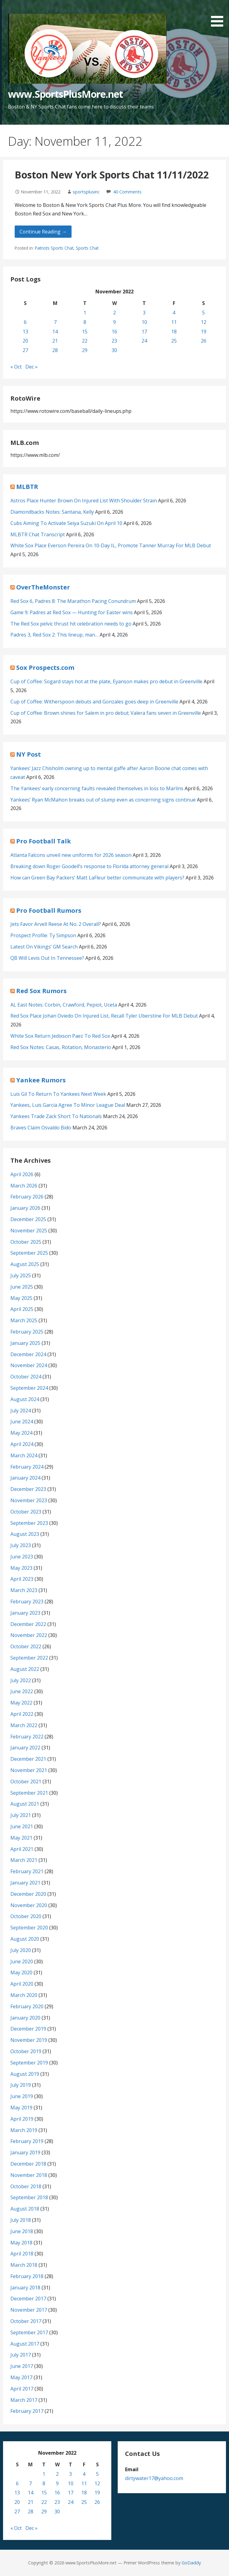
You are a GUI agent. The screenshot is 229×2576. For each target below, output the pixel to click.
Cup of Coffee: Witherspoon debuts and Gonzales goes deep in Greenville (94, 701)
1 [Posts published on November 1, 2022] (84, 312)
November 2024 (28, 1365)
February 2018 (26, 2276)
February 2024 (26, 1466)
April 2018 (21, 2253)
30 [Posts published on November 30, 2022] (114, 350)
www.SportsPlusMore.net (65, 94)
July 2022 (20, 1680)
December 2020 (28, 1894)
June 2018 (21, 2231)
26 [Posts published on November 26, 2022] (203, 340)
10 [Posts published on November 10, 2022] (144, 322)
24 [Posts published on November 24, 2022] (144, 340)
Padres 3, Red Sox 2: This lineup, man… (54, 634)
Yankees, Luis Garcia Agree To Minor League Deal (67, 1105)
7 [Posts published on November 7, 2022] (55, 322)
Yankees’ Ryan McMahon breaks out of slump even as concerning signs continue (103, 799)
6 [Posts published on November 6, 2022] (25, 322)
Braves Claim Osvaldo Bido (40, 1127)
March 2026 (23, 1185)
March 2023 (23, 1590)
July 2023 (20, 1545)
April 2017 (21, 2388)
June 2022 (21, 1691)
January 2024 (25, 1477)
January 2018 (25, 2287)
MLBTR (27, 487)
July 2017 (20, 2354)
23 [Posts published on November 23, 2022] (114, 340)
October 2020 (25, 1916)
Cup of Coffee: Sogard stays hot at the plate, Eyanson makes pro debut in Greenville (106, 681)
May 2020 (21, 1972)
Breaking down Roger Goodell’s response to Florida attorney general (89, 866)
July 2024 (20, 1410)
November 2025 (28, 1230)
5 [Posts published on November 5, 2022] (203, 312)
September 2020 (29, 1927)
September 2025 (29, 1252)
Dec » (31, 366)
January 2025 (25, 1343)
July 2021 (20, 1815)
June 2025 (21, 1286)
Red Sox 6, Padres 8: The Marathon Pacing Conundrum (73, 601)
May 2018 (21, 2242)
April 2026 (21, 1174)
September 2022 (29, 1657)
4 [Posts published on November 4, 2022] (173, 312)
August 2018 (24, 2208)
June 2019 (21, 2096)
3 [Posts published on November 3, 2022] (144, 312)
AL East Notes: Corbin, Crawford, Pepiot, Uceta (63, 1004)
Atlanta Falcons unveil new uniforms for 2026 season (70, 855)
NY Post (28, 754)
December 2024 (28, 1354)
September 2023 (29, 1523)
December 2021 (28, 1759)
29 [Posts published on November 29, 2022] (84, 350)
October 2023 (25, 1511)
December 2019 (28, 2028)
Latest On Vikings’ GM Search (44, 946)
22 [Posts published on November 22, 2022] (84, 340)
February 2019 (26, 2141)
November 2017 (28, 2309)
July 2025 (20, 1275)
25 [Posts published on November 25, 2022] (174, 340)
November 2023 (28, 1500)
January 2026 (25, 1208)
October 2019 (25, 2051)
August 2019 (24, 2074)
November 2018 (28, 2175)
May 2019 (21, 2107)
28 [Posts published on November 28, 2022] (55, 350)
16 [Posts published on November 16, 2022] (114, 331)
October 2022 (25, 1646)
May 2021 (21, 1837)
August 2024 (24, 1399)
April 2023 (21, 1579)
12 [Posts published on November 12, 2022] (203, 322)
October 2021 (25, 1781)
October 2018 (25, 2186)
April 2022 (21, 1714)
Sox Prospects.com (45, 667)
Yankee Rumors (41, 1080)
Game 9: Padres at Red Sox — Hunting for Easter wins (71, 612)
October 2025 (25, 1241)
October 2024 (25, 1376)
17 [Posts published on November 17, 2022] (144, 331)
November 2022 (28, 1635)
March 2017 (23, 2400)
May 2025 (21, 1298)
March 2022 (23, 1725)
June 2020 (21, 1961)
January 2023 (25, 1612)
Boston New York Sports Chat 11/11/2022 (112, 174)
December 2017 (28, 2298)
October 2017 (25, 2321)
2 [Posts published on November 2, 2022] (114, 312)
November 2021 (28, 1770)
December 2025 (28, 1219)
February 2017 (26, 2411)
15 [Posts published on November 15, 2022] (84, 331)
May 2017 (21, 2377)
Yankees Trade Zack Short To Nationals (56, 1116)
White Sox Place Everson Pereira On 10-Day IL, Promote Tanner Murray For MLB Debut (110, 545)
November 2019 (28, 2040)
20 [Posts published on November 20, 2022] (25, 340)
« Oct (16, 366)
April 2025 (21, 1309)
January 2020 (25, 2017)
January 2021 (25, 1882)
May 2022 (21, 1702)
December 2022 (28, 1624)
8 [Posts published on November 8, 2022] (84, 322)
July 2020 (20, 1950)
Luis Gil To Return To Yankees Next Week (58, 1094)
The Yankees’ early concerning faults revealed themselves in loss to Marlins (96, 788)
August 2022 (24, 1669)
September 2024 (29, 1388)
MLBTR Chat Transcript (37, 534)
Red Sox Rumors (41, 991)
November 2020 (28, 1905)
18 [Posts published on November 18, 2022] (174, 331)
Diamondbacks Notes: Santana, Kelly (52, 511)
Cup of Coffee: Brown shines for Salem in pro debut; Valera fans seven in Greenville (105, 713)
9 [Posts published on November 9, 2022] (114, 322)
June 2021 (21, 1826)
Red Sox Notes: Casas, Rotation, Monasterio (60, 1047)
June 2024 (21, 1421)
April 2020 (21, 1983)
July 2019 (20, 2085)
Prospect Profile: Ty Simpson (43, 935)
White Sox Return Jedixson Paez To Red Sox (60, 1036)
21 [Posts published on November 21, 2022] (55, 340)
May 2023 (21, 1568)
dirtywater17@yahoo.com (154, 2478)
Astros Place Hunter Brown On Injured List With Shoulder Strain (83, 500)
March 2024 (23, 1455)
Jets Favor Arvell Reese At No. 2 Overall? (55, 924)
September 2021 (29, 1792)
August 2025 (24, 1264)
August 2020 (24, 1939)
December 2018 (28, 2163)
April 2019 (21, 2118)
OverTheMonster (43, 587)
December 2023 (28, 1489)
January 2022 (25, 1747)
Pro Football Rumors (48, 910)
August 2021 (24, 1803)
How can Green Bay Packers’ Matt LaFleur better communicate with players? (97, 877)
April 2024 (21, 1444)
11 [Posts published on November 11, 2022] (174, 322)
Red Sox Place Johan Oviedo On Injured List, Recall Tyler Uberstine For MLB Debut (104, 1015)
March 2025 (23, 1320)
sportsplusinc (86, 192)
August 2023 (24, 1534)
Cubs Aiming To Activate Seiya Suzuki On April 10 (66, 523)
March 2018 (23, 2265)
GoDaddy (191, 2563)
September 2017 (29, 2332)
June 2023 (21, 1556)
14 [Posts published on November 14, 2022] (55, 331)
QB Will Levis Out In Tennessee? (47, 958)
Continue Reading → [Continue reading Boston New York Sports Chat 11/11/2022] (43, 231)
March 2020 (23, 1995)
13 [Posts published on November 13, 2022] (25, 331)
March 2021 (23, 1860)
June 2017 (21, 2366)
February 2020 (26, 2006)
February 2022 (26, 1736)
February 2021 (26, 1871)
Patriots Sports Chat (54, 248)
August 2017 (24, 2343)
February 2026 (26, 1196)
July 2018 (20, 2220)
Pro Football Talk (43, 841)
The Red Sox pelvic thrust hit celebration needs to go (70, 623)
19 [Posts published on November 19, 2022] (203, 331)
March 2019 (23, 2130)
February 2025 (26, 1331)
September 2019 (29, 2062)
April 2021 (21, 1849)
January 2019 (25, 2152)
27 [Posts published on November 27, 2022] (25, 350)
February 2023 (26, 1601)
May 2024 (21, 1432)
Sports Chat (87, 248)
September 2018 (29, 2197)
